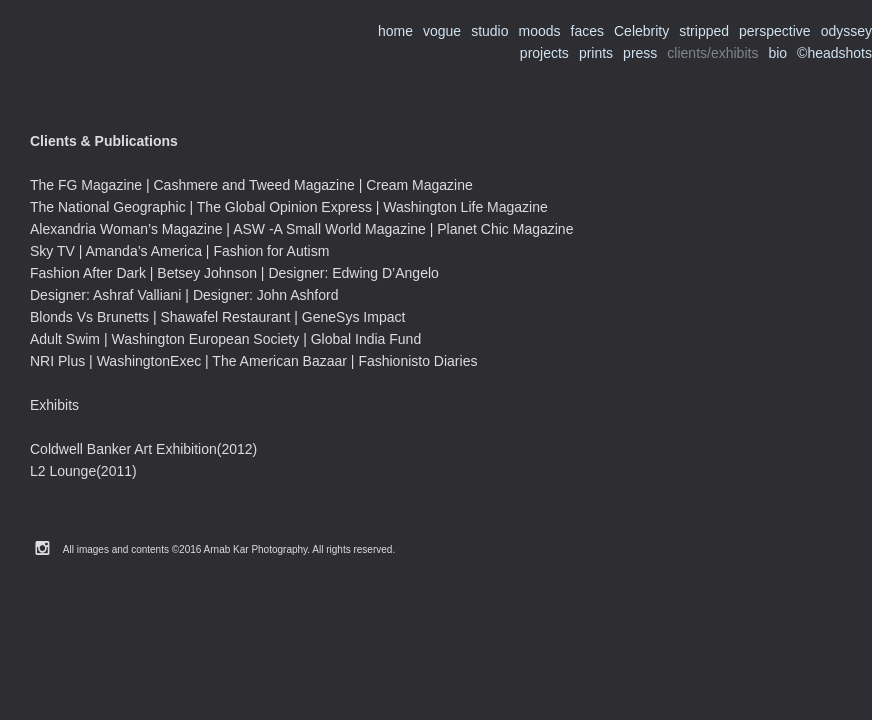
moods (539, 31)
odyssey (846, 31)
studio (489, 31)
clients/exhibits (712, 53)
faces (587, 31)
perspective (775, 31)
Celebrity (641, 31)
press (640, 53)
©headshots (834, 53)
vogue (442, 31)
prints (596, 53)
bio (777, 53)
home (395, 31)
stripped (704, 31)
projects (544, 53)
